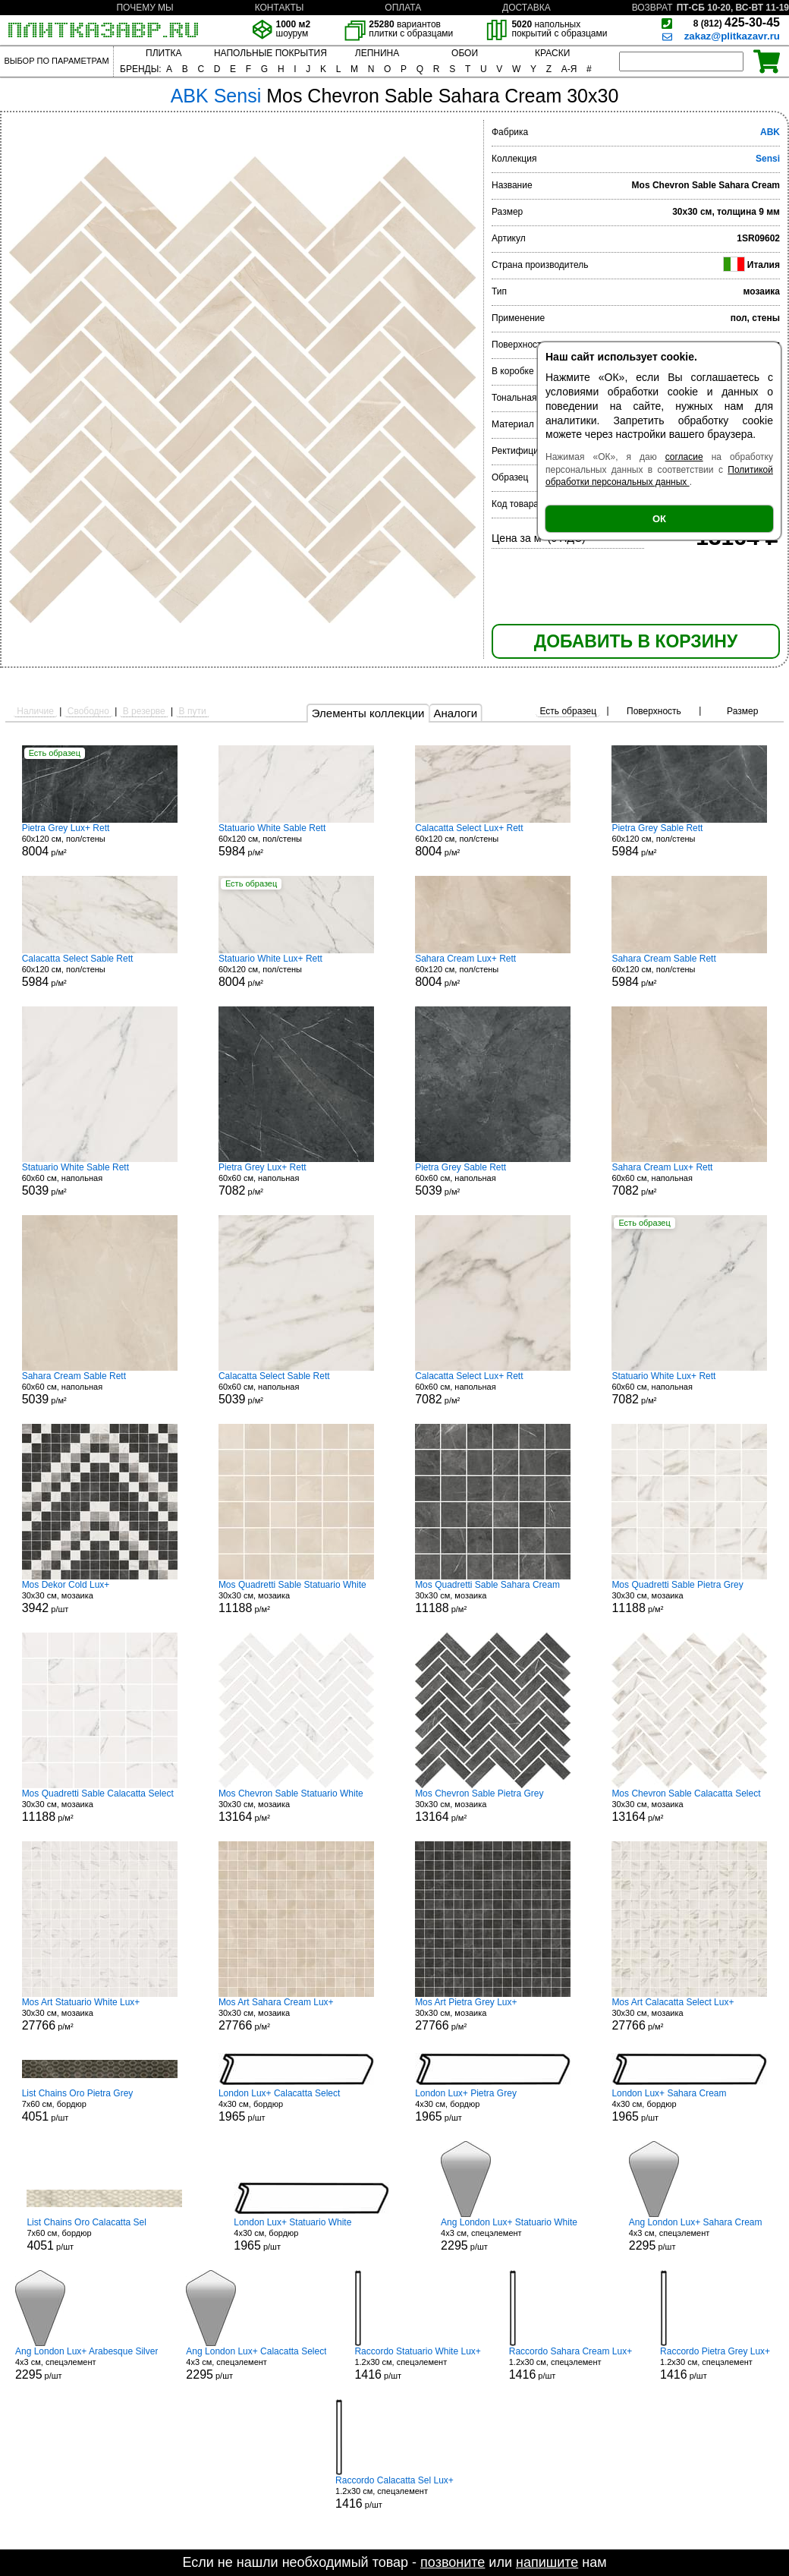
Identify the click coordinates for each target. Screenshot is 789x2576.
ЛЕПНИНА (377, 53)
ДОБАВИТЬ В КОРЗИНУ (635, 641)
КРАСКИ (552, 53)
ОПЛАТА (403, 7)
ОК (659, 518)
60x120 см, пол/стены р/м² (100, 840)
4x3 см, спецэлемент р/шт (509, 2234)
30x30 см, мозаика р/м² (296, 1596)
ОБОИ (464, 53)
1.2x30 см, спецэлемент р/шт (417, 2363)
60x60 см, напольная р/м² (100, 1179)
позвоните (452, 2562)
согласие (684, 457)
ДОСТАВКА (526, 7)
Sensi (768, 158)
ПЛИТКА (163, 53)
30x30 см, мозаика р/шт (100, 1596)
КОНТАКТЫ (279, 7)
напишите (547, 2562)
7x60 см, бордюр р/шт (100, 2105)
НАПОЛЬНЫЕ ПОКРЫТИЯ (270, 53)
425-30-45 (736, 22)
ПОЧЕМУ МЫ (144, 7)
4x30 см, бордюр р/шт (296, 2105)
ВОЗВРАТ (652, 7)
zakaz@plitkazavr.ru (732, 36)
